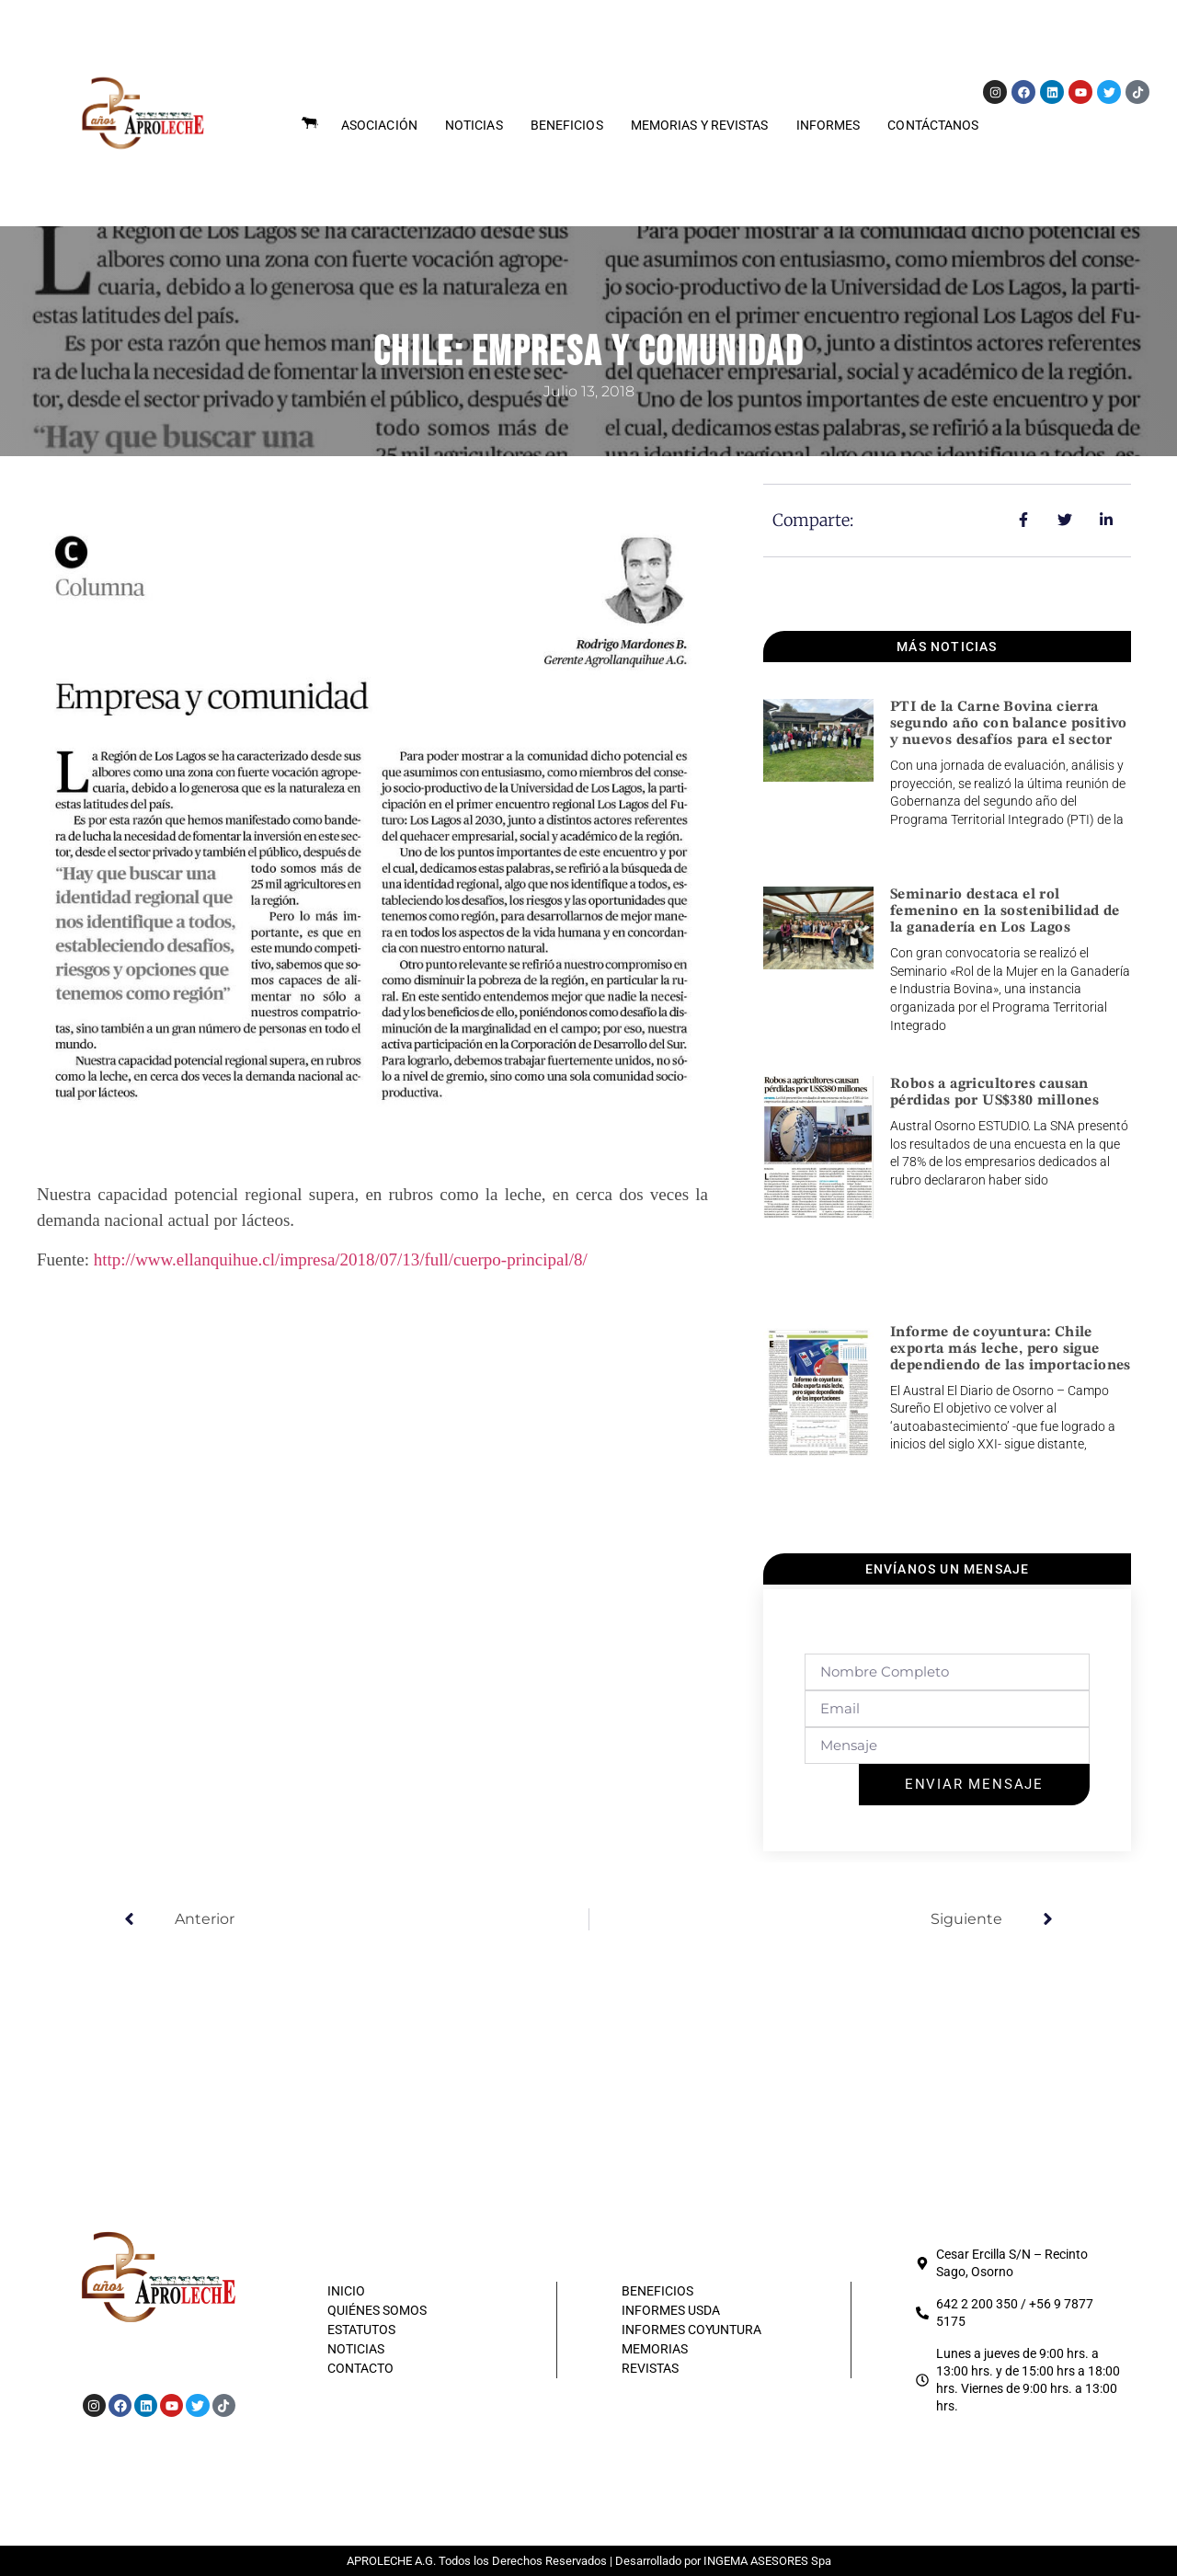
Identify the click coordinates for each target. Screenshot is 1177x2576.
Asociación (379, 125)
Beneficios (567, 125)
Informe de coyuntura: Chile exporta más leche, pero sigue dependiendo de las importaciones (1010, 1349)
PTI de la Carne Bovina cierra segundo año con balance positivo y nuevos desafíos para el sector (1008, 724)
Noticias (474, 125)
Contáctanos (932, 125)
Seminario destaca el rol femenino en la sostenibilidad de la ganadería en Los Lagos (1005, 911)
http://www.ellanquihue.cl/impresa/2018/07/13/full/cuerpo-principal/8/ (341, 1259)
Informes (828, 125)
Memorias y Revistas (700, 125)
